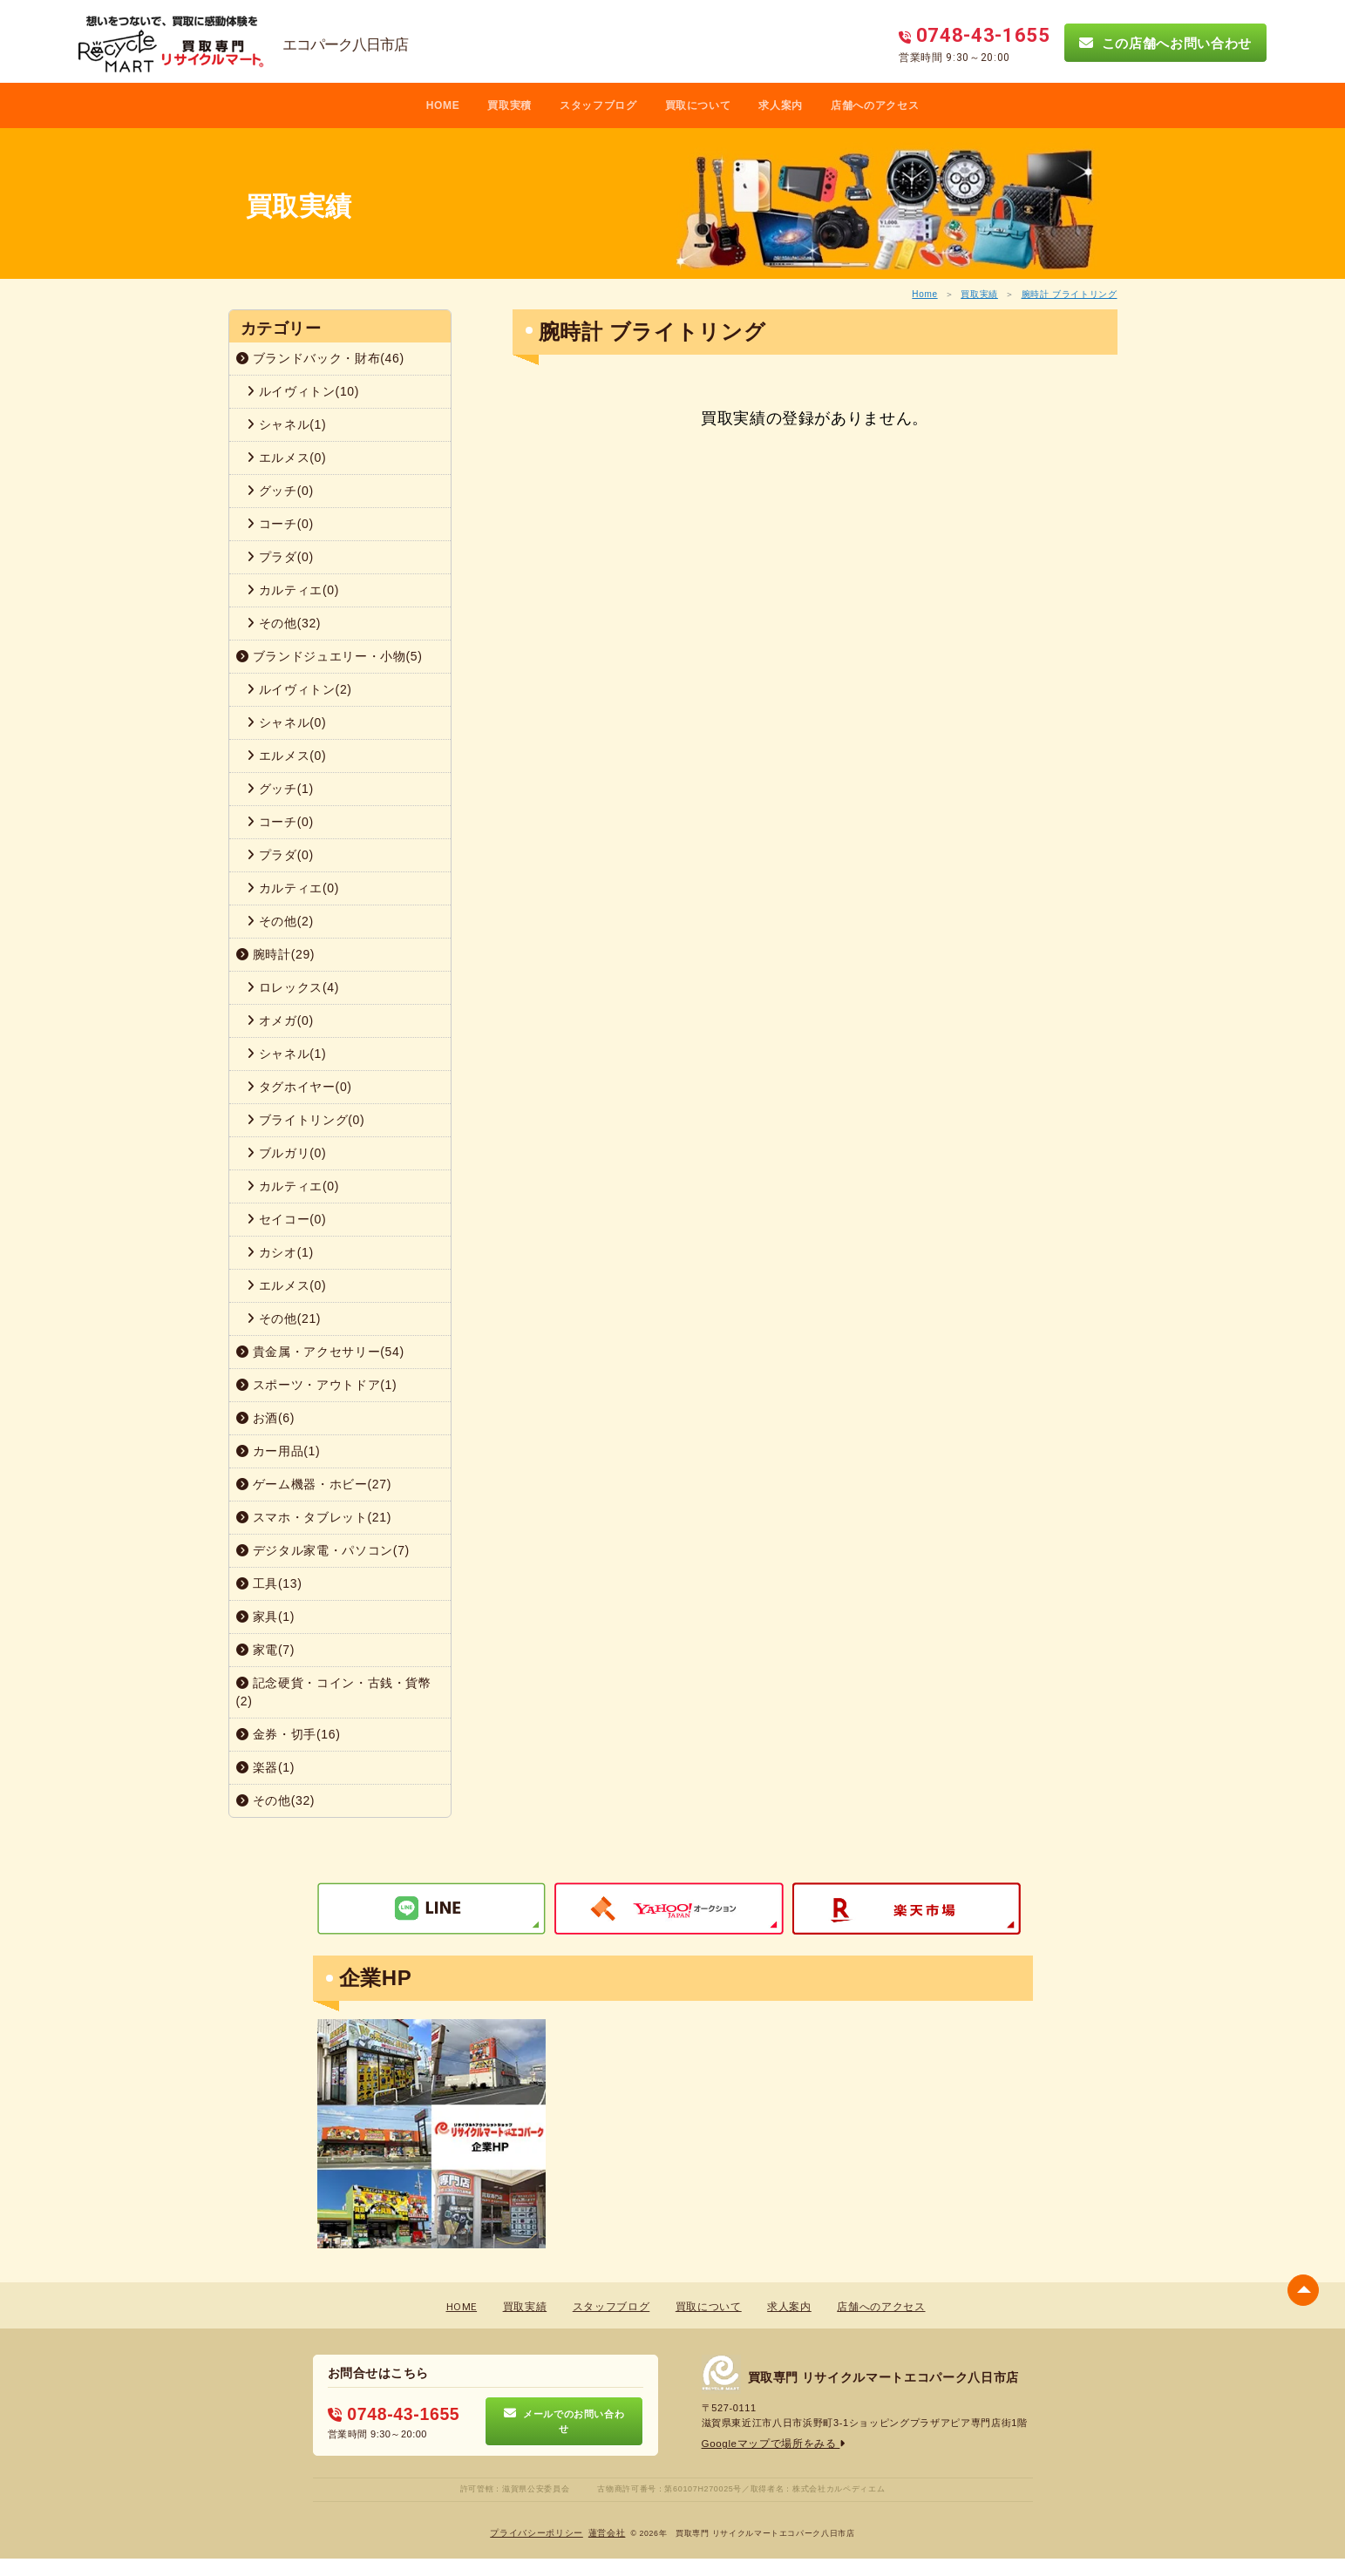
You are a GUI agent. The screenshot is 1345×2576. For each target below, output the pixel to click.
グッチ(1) (280, 789)
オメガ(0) (280, 1020)
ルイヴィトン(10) (303, 391)
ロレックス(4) (293, 987)
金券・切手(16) (288, 1734)
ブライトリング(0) (306, 1120)
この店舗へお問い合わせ (1165, 42)
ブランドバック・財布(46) (320, 358)
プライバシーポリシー (537, 2533)
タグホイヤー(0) (299, 1087)
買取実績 (979, 294)
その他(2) (280, 921)
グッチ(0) (280, 491)
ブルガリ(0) (287, 1153)
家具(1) (265, 1617)
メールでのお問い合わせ (564, 2422)
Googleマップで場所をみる (769, 2444)
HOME (443, 105)
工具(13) (269, 1583)
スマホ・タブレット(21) (314, 1517)
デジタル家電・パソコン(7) (323, 1550)
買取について (698, 105)
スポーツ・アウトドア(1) (316, 1385)
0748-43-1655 (390, 2414)
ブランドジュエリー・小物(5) (329, 656)
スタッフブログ (598, 105)
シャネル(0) (287, 722)
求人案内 (780, 105)
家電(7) (265, 1650)
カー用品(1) (278, 1451)
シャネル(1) (287, 424)
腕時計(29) (276, 954)
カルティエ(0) (293, 590)
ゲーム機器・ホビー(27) (314, 1484)
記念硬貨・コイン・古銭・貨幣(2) (333, 1692)
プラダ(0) (280, 557)
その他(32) (284, 623)
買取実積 (509, 105)
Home (924, 294)
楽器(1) (265, 1767)
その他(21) (284, 1318)
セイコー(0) (287, 1219)
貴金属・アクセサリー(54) (320, 1352)
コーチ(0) (280, 524)
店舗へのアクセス (875, 105)
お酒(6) (265, 1418)
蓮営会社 (607, 2533)
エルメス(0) (287, 457)
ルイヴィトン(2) (299, 689)
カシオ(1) (280, 1252)
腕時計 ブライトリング (1069, 294)
